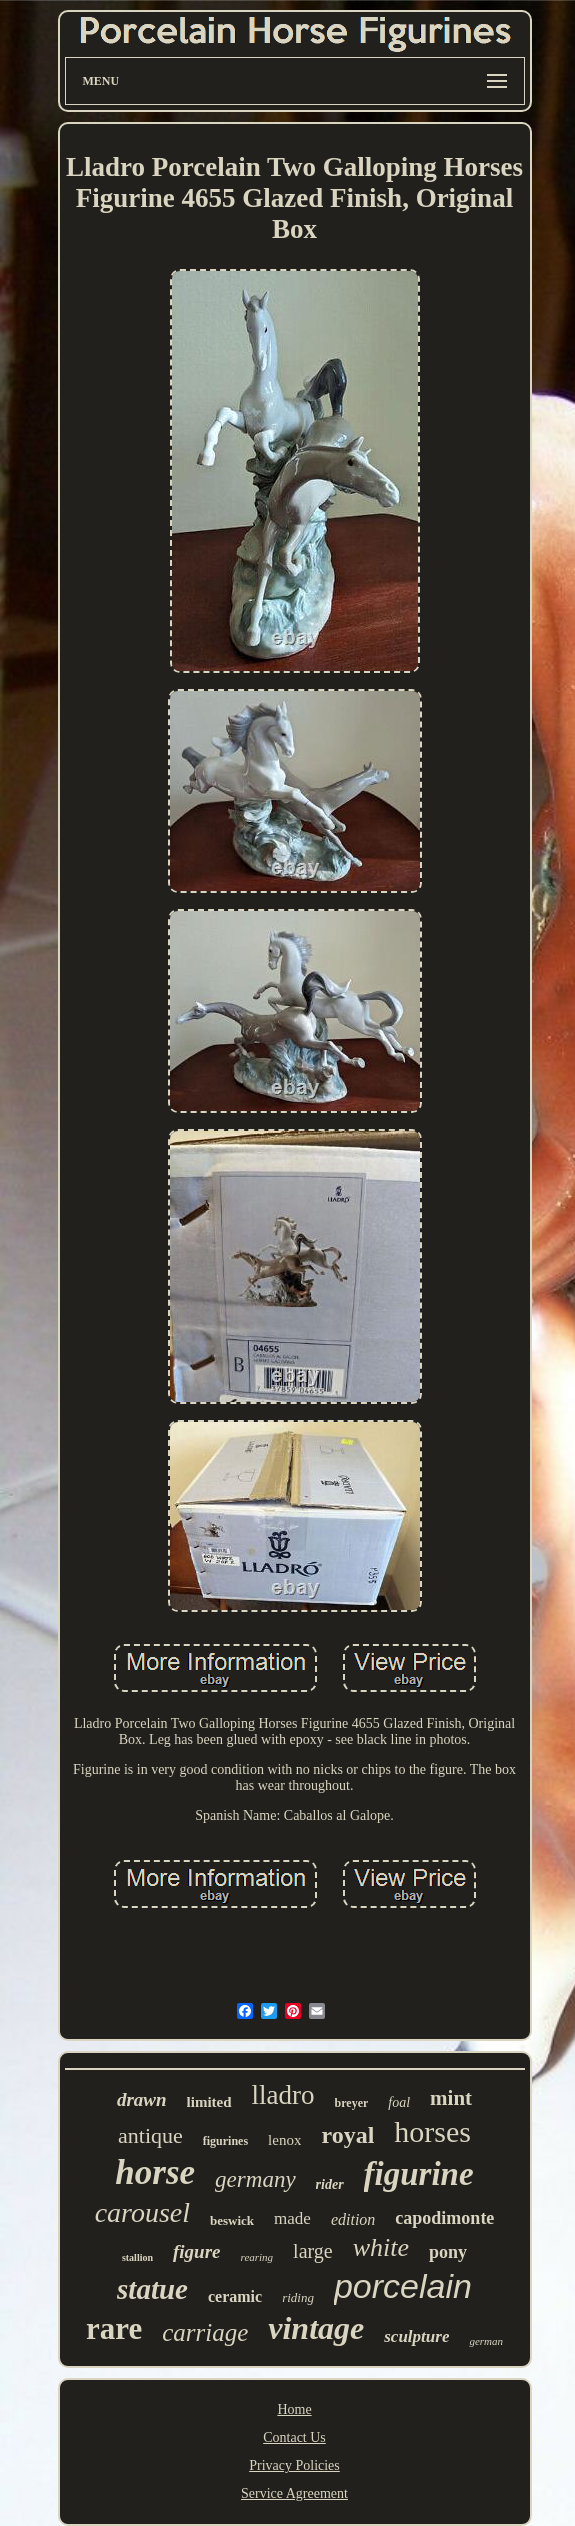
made (292, 2218)
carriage (205, 2332)
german (486, 2341)
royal (347, 2135)
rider (330, 2184)
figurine (419, 2174)
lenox (284, 2140)
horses (432, 2131)
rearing (257, 2257)
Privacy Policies (294, 2465)
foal (399, 2102)
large (313, 2251)
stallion (137, 2257)
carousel (142, 2212)
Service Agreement (294, 2493)
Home (294, 2409)
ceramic (235, 2296)
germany (255, 2179)
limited (209, 2102)
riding (298, 2297)
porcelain (403, 2286)
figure (197, 2251)
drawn (142, 2099)
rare (114, 2328)
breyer (352, 2103)
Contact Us (294, 2437)
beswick (232, 2220)
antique (150, 2135)
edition (353, 2219)
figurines (225, 2141)
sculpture (416, 2336)
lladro (283, 2095)
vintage (316, 2328)
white (381, 2247)
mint (451, 2098)
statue (152, 2289)
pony (448, 2252)
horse (155, 2172)
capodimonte (444, 2218)
